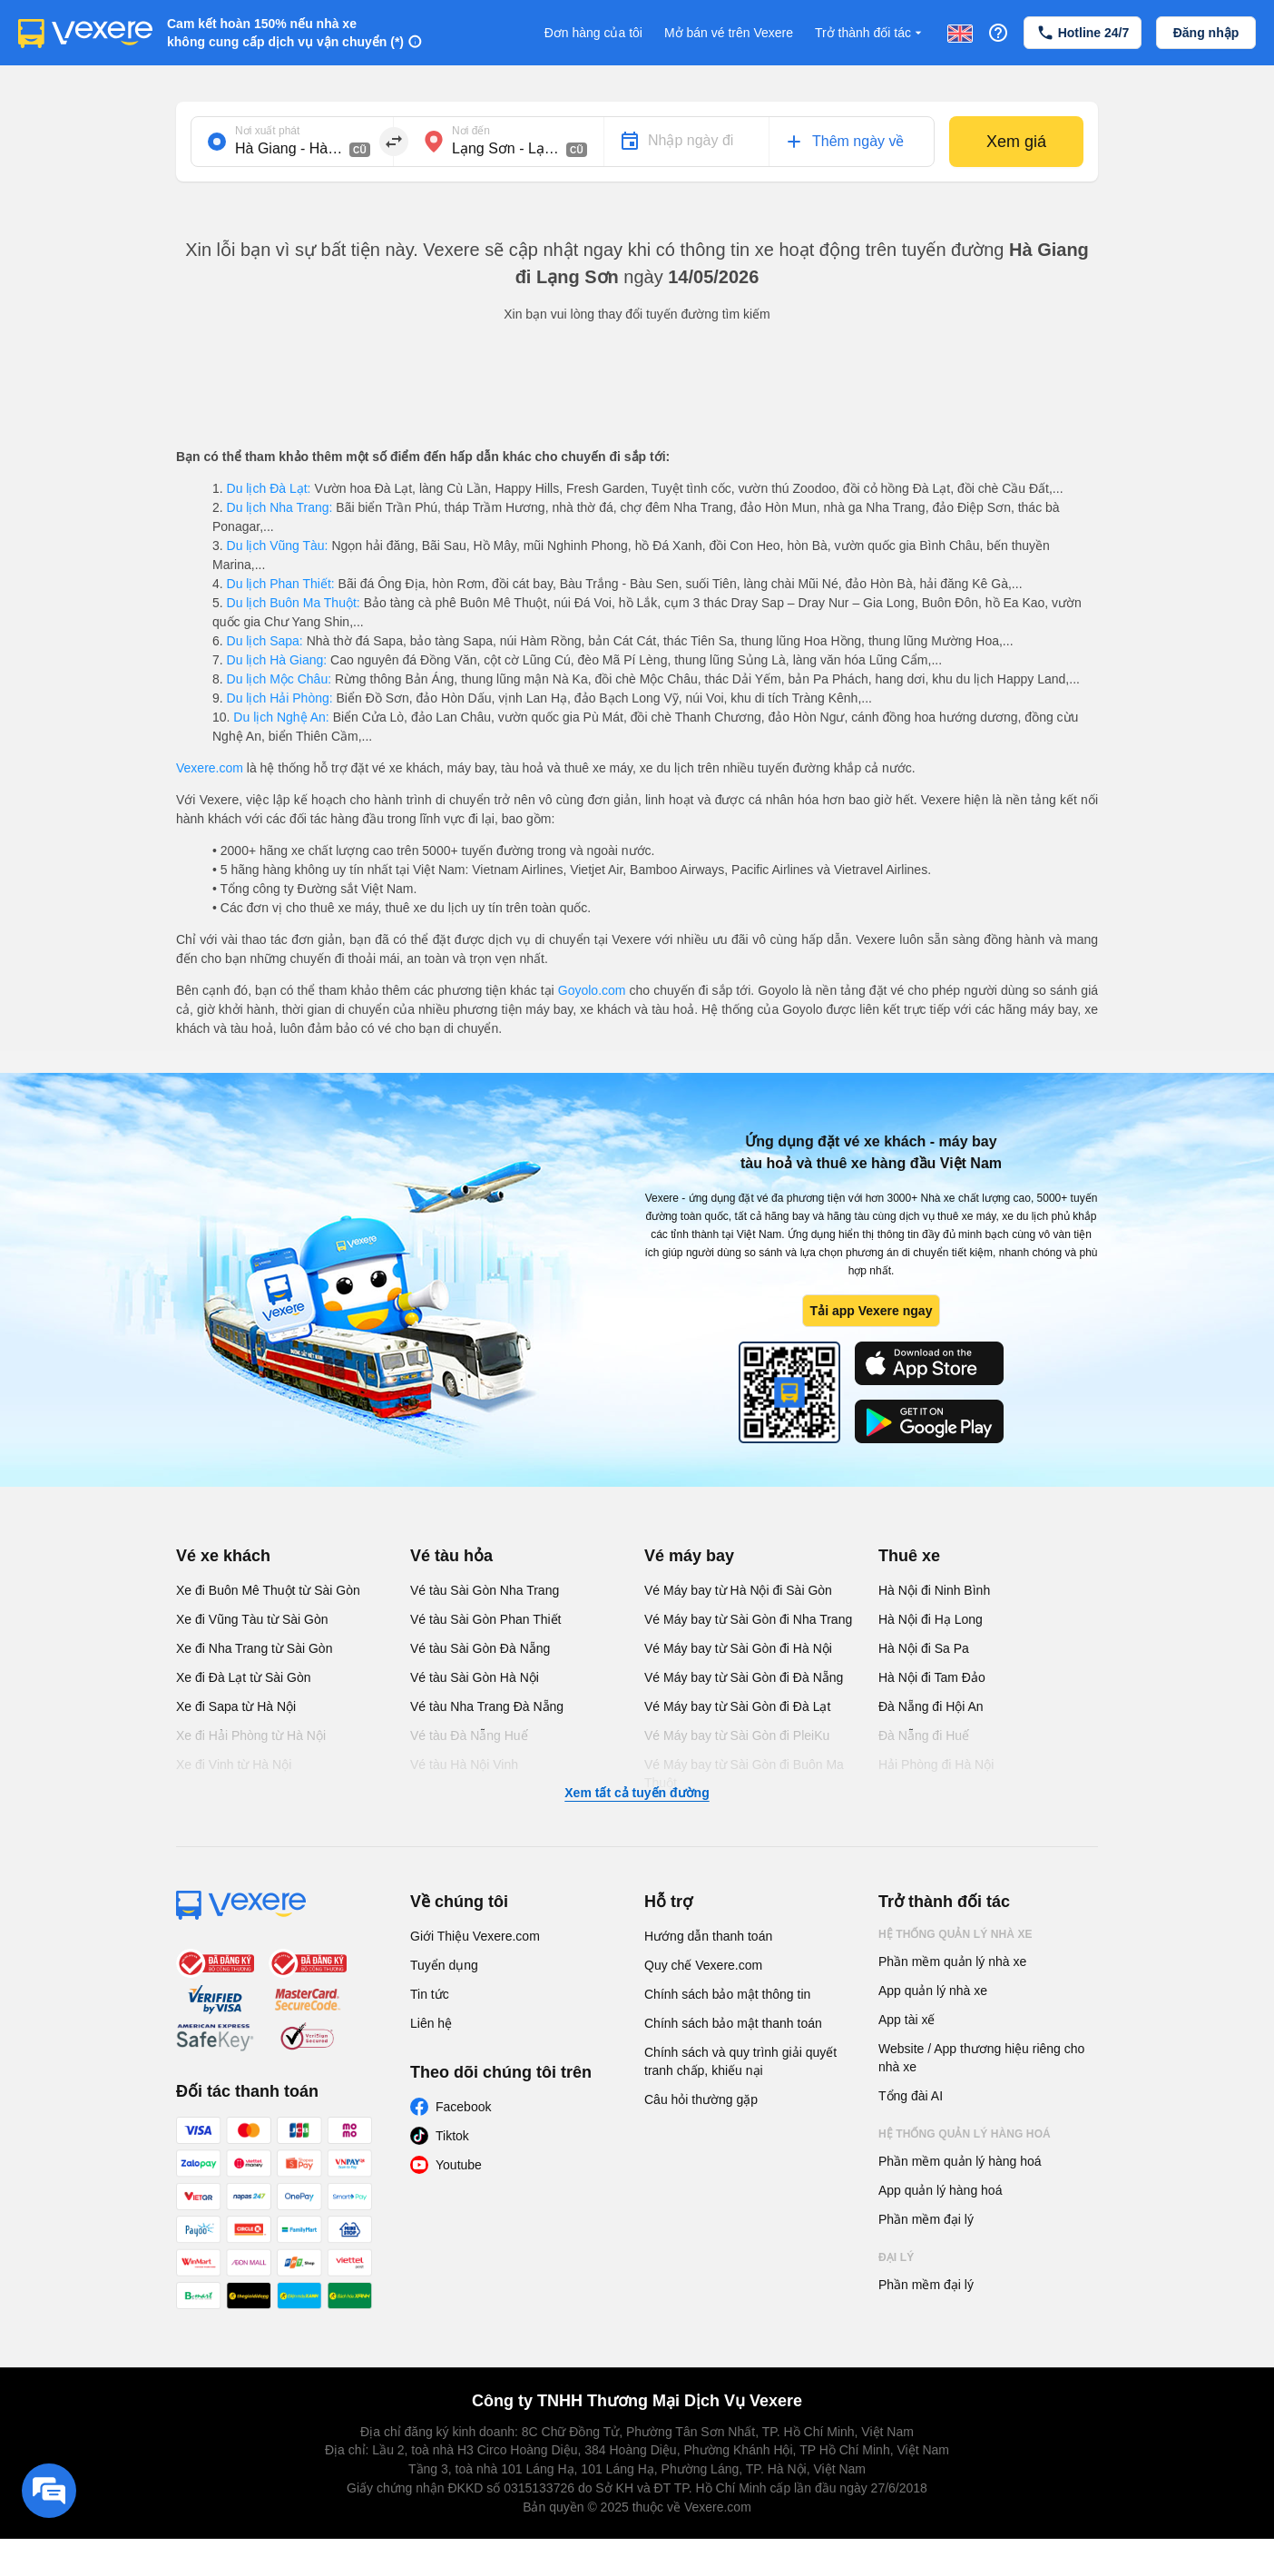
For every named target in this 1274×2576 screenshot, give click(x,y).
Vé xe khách (223, 1556)
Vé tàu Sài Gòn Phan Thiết (486, 1619)
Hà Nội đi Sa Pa (923, 1648)
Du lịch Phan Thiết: (280, 583)
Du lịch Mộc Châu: (279, 679)
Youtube (459, 2165)
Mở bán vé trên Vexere (728, 32)
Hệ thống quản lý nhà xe (955, 1934)
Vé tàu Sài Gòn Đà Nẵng (480, 1648)
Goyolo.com (592, 990)
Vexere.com (209, 768)
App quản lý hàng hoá (940, 2190)
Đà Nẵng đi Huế (923, 1735)
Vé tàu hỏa (451, 1556)
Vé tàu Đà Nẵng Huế (469, 1735)
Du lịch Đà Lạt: (269, 488)
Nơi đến (471, 130)
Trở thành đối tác (870, 33)
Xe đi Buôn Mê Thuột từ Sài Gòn (268, 1590)
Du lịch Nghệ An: (281, 717)
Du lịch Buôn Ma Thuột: (293, 602)
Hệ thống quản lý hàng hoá (964, 2134)
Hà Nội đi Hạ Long (930, 1619)
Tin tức (429, 1994)
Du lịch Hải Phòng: (280, 698)
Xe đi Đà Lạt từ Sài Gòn (243, 1677)
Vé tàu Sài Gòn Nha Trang (484, 1590)
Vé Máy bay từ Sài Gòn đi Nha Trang (748, 1619)
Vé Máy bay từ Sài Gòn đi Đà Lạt (737, 1706)
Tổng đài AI (910, 2096)
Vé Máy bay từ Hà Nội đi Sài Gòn (738, 1590)
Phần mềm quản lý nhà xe (952, 1961)
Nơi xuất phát (267, 130)
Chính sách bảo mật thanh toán (733, 2023)
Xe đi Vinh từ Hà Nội (233, 1764)
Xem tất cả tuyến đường (636, 1792)
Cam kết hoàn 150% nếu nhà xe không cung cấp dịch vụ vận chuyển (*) (285, 32)
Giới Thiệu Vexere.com (475, 1936)
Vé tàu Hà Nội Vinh (464, 1764)
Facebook (463, 2106)
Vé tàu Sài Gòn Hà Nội (474, 1677)
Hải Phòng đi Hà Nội (936, 1764)
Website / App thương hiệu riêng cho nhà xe (981, 2057)
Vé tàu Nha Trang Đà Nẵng (487, 1706)
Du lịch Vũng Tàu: (277, 545)
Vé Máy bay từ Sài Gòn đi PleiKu (736, 1735)
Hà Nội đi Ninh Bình (934, 1590)
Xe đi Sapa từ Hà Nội (236, 1706)
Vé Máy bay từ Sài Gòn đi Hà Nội (738, 1648)
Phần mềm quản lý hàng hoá (960, 2161)
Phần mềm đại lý (926, 2219)
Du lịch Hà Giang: (276, 660)
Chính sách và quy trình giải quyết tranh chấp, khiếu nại (740, 2061)
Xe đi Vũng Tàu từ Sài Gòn (252, 1619)
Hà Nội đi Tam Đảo (931, 1677)
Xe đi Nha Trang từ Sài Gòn (254, 1648)
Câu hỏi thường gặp (701, 2099)
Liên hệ (431, 2023)
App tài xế (906, 2019)
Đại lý (896, 2257)
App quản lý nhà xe (932, 1990)
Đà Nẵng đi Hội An (931, 1706)
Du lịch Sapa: (265, 641)
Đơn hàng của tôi (593, 32)
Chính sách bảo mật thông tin (727, 1994)
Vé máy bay (689, 1556)
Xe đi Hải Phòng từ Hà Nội (251, 1735)
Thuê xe (909, 1556)
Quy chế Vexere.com (703, 1965)
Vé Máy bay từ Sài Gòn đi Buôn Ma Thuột (744, 1773)
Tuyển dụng (444, 1965)
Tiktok (452, 2136)
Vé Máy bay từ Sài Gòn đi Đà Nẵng (743, 1677)
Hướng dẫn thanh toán (708, 1936)
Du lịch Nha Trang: (280, 507)
